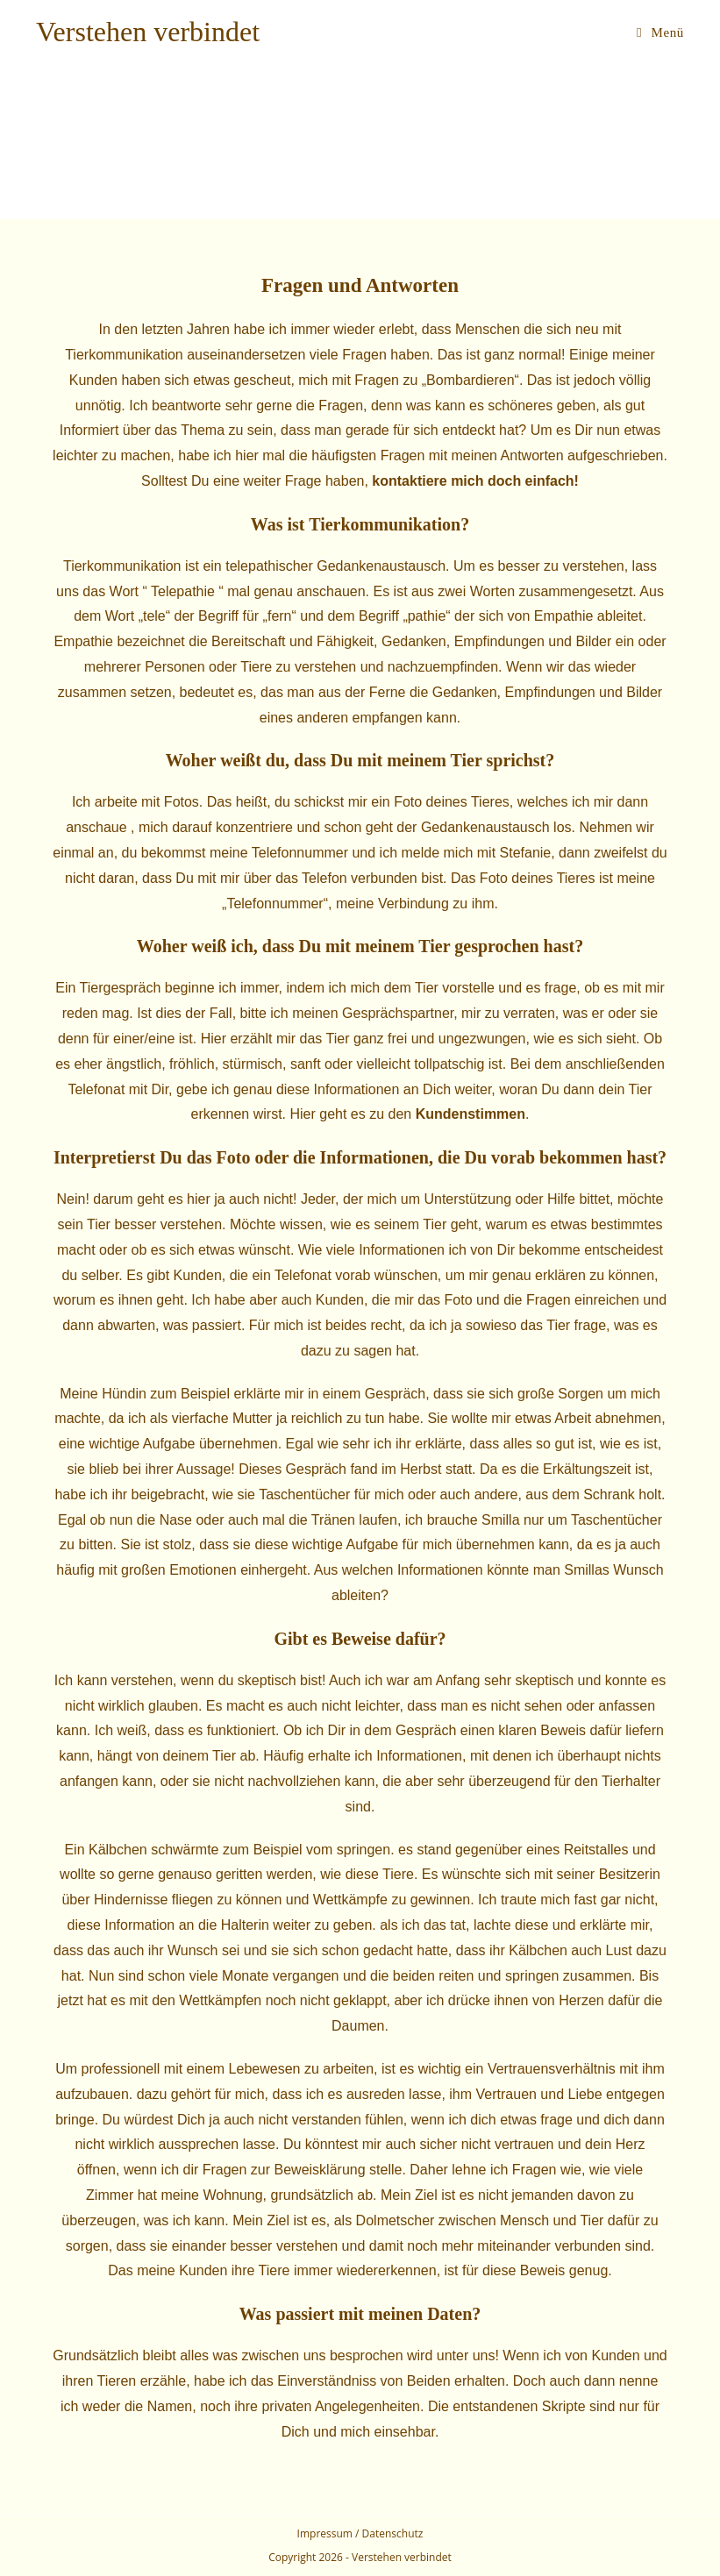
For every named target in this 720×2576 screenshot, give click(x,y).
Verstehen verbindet (148, 31)
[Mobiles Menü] (660, 32)
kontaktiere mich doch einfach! (475, 480)
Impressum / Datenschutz (360, 2533)
